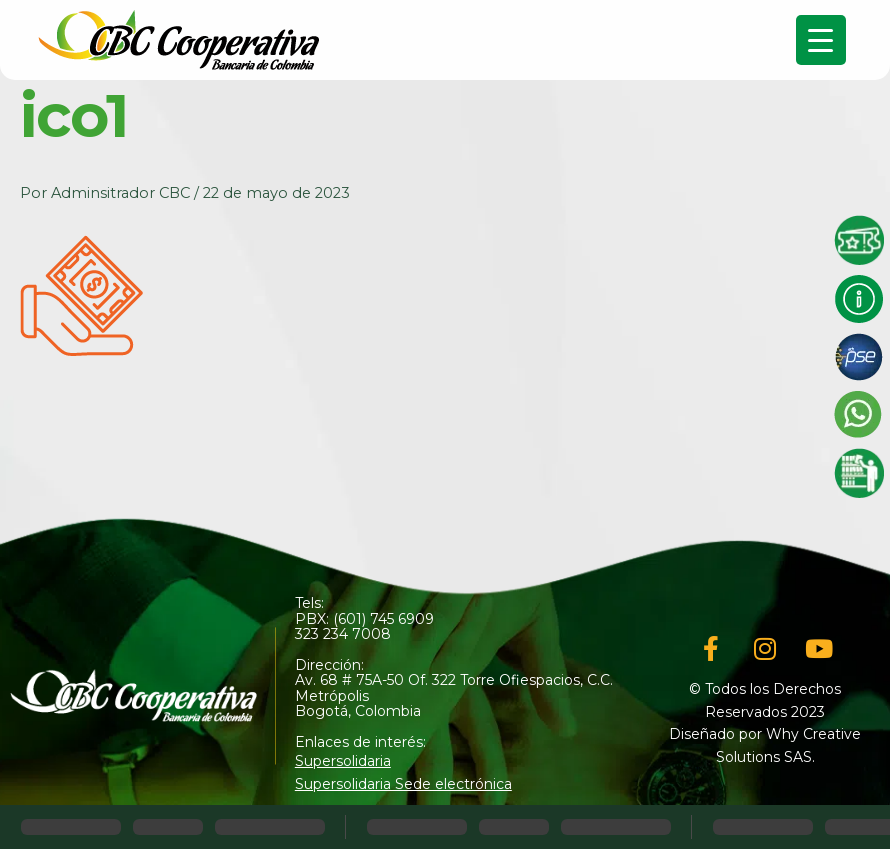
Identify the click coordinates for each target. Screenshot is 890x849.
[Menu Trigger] (821, 40)
